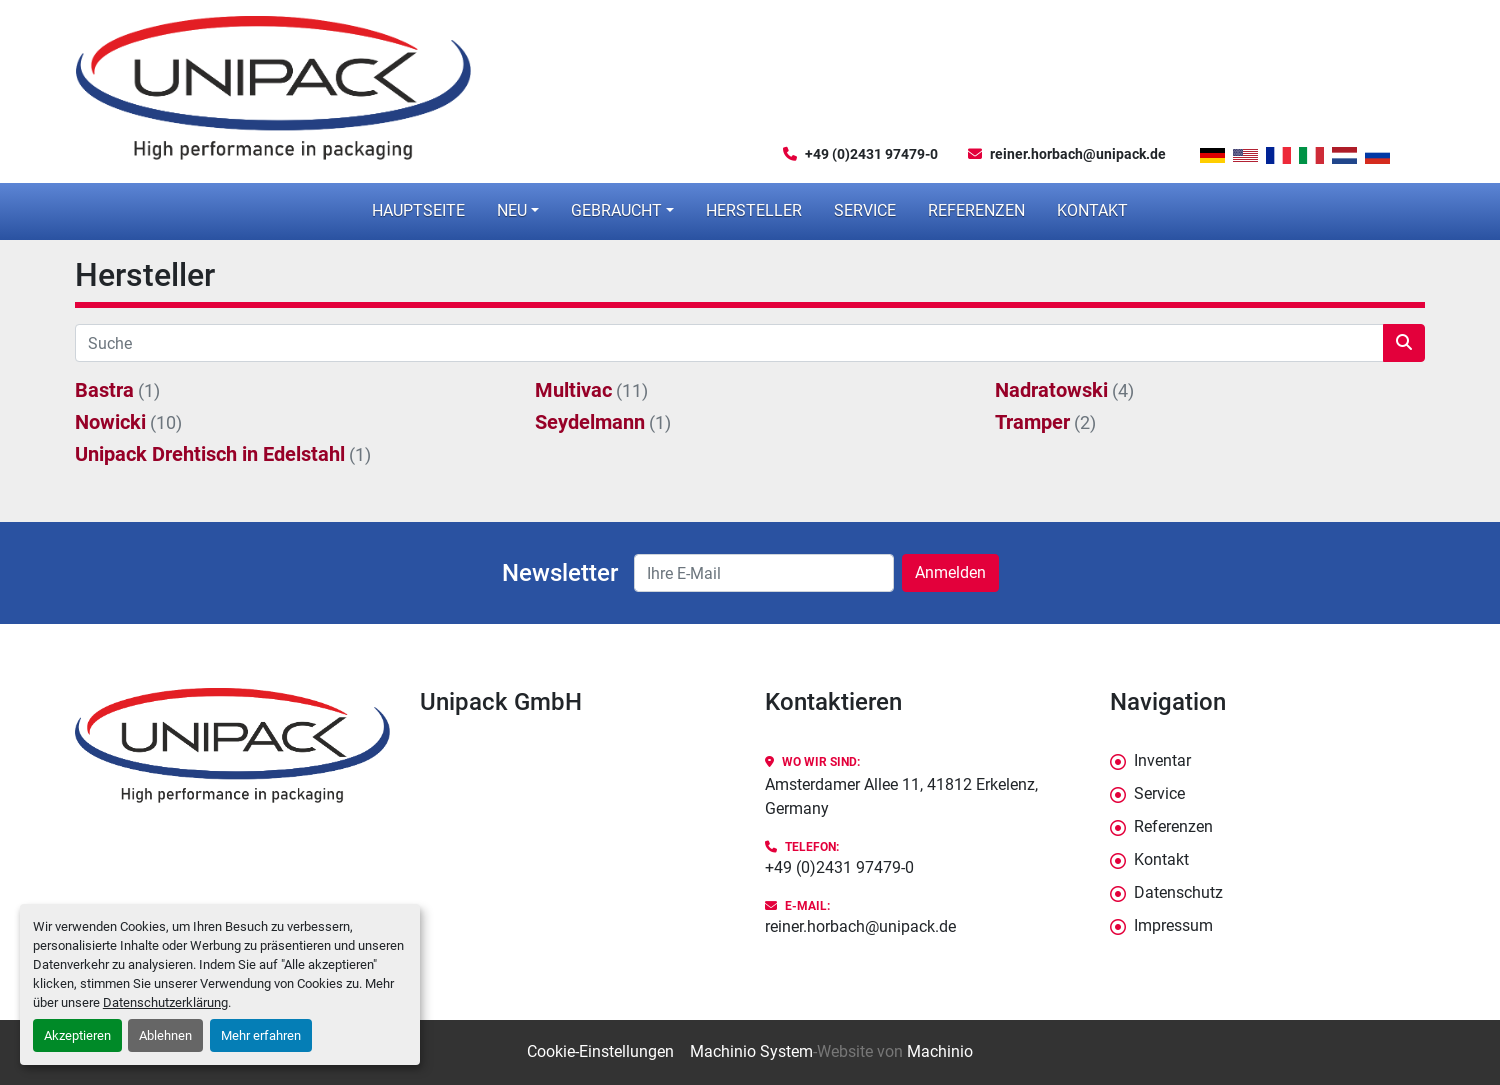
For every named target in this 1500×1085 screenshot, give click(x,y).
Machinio (940, 1051)
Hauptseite (418, 210)
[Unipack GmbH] (232, 745)
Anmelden (950, 572)
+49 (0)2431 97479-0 (871, 154)
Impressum (1173, 925)
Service (865, 210)
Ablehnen (165, 1035)
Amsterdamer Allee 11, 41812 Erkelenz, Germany (901, 796)
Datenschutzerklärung (165, 1002)
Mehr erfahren (261, 1035)
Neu (512, 210)
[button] (518, 211)
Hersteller (754, 210)
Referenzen (976, 210)
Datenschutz (1178, 892)
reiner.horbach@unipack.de (1078, 154)
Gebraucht (616, 210)
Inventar (1162, 760)
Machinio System (751, 1051)
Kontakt (1092, 210)
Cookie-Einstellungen (600, 1051)
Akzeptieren (77, 1035)
